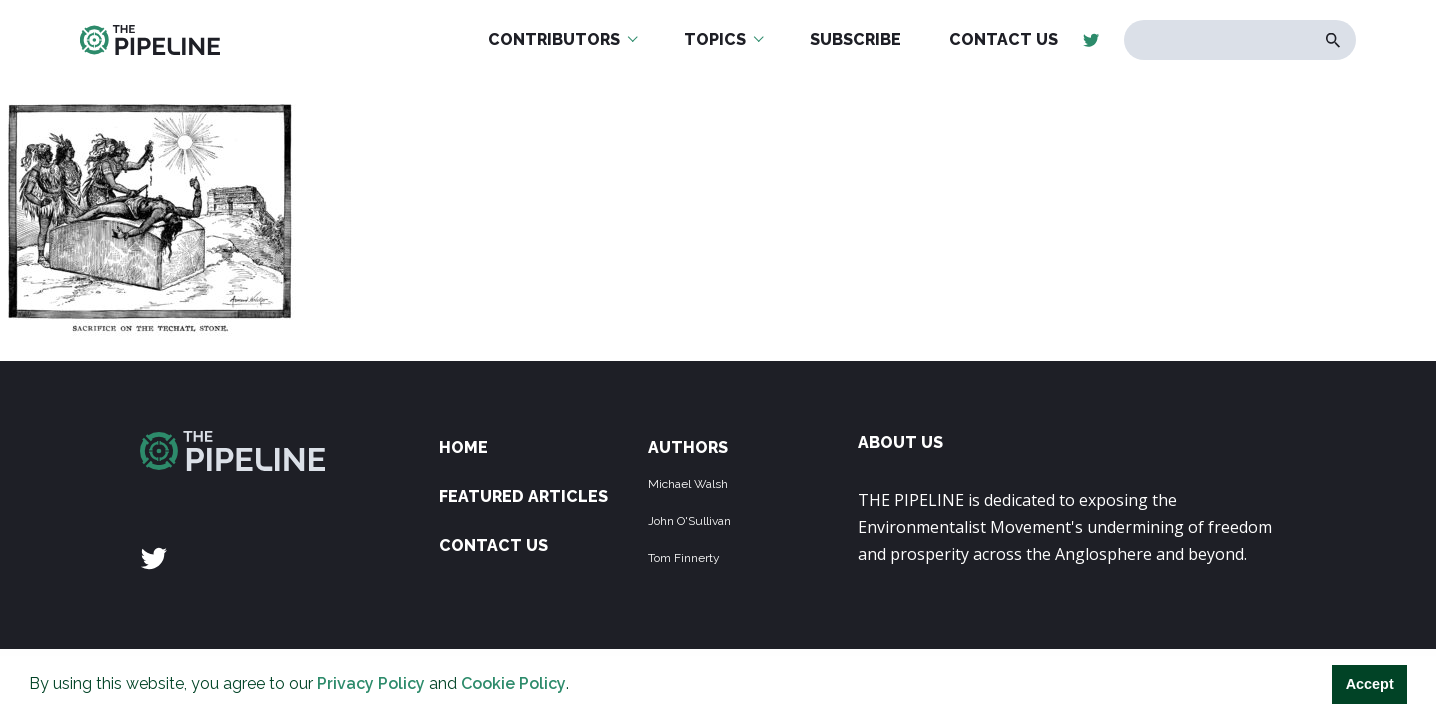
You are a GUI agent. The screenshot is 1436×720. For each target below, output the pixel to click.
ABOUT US (900, 442)
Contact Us (493, 545)
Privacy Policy (371, 683)
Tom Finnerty (684, 558)
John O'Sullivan (689, 521)
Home (463, 447)
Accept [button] (1370, 684)
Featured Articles (523, 496)
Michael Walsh (688, 484)
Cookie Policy (513, 683)
